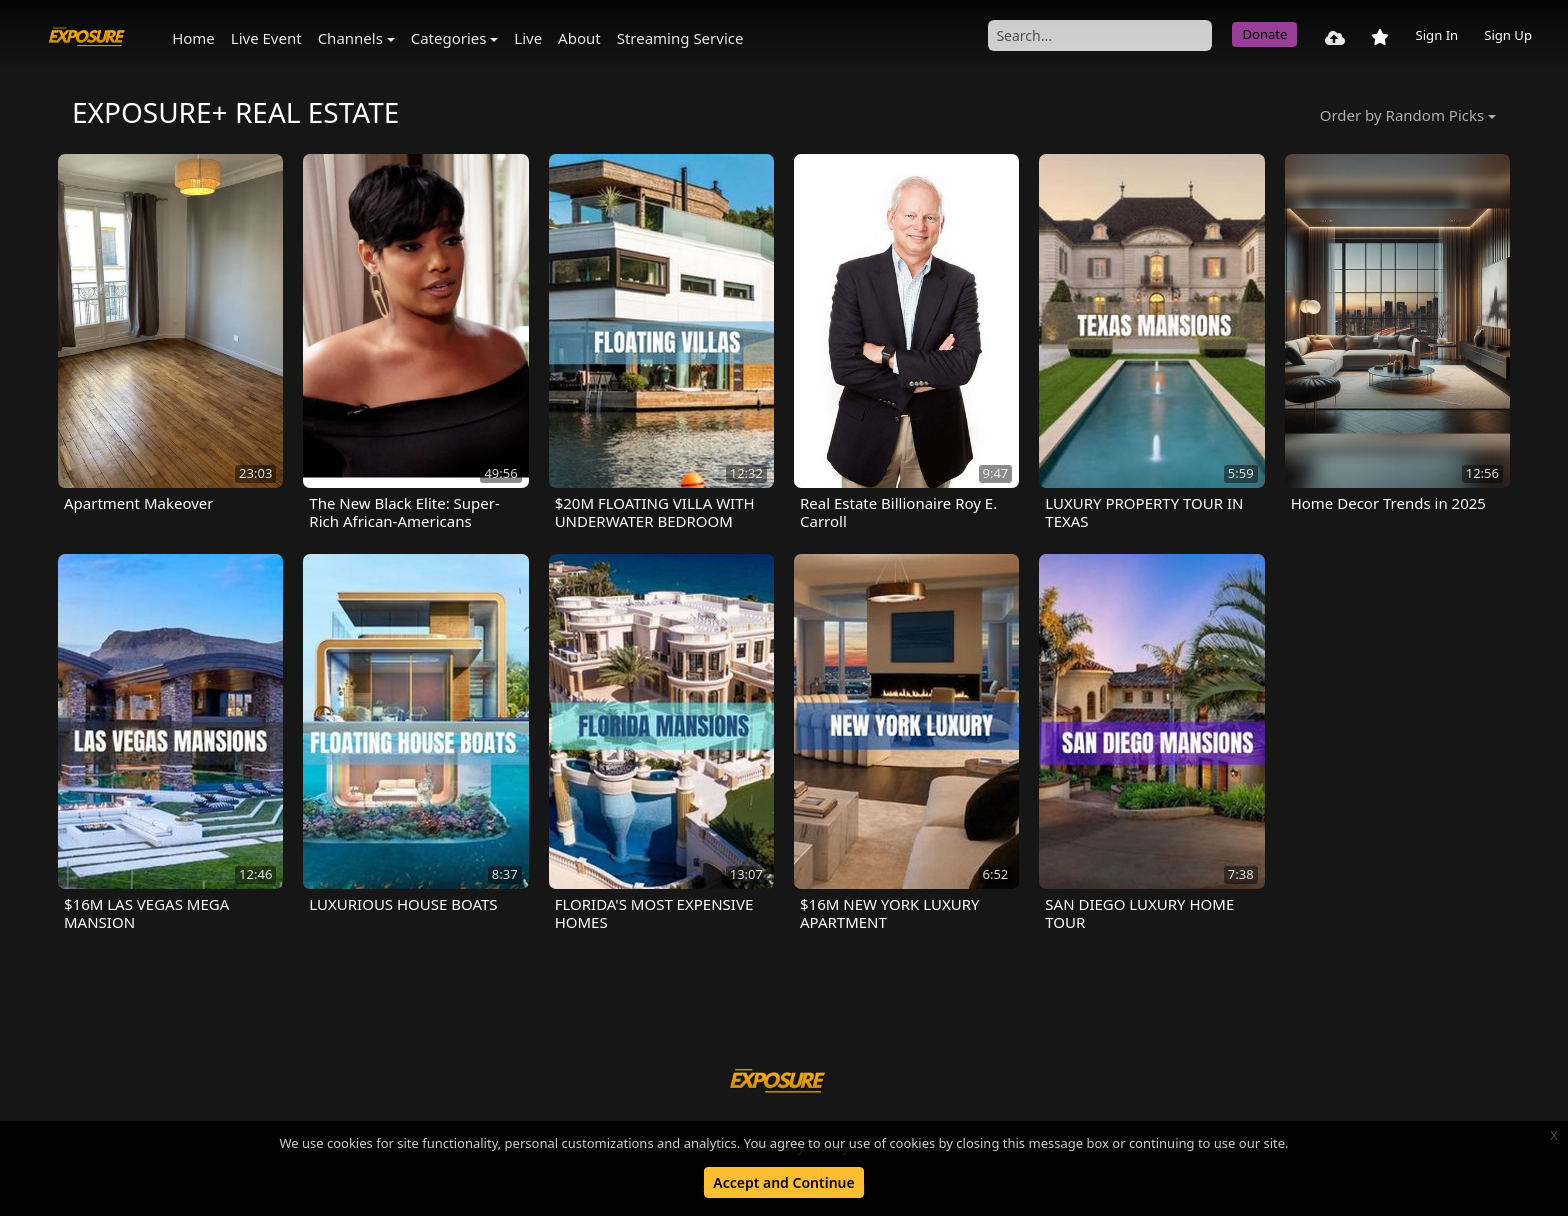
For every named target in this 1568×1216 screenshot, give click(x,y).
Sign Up (1508, 35)
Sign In (1436, 35)
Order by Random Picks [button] (1402, 115)
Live (528, 38)
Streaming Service (680, 38)
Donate (1264, 34)
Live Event (266, 38)
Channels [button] (350, 38)
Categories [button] (449, 38)
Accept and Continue (783, 1182)
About (579, 38)
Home (193, 38)
